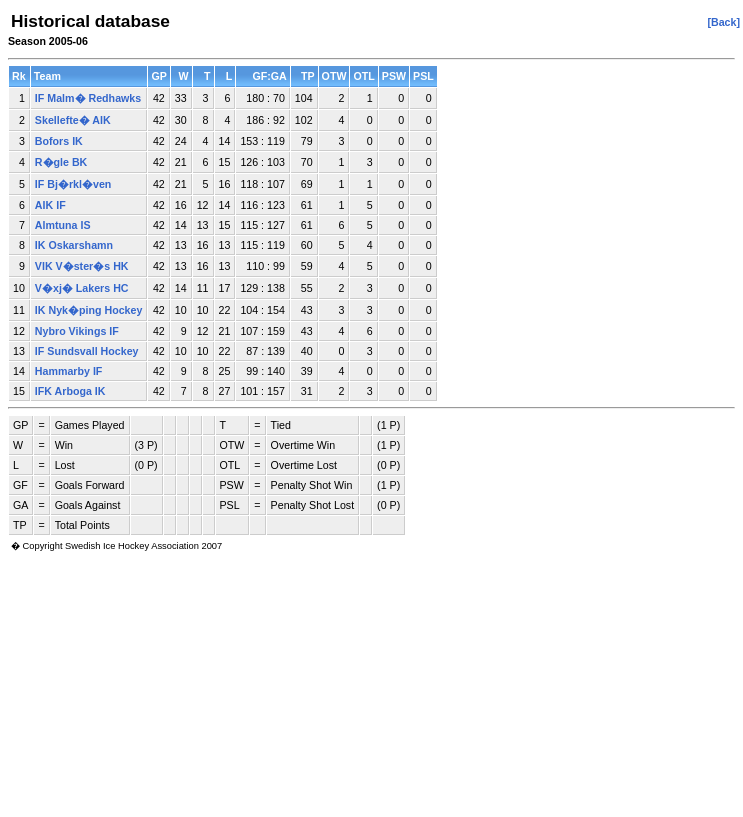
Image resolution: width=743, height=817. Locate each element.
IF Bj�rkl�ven (73, 184)
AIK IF (50, 205)
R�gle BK (61, 162)
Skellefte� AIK (73, 120)
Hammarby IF (69, 371)
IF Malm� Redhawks (88, 98)
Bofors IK (59, 141)
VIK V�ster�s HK (82, 266)
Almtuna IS (63, 225)
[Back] (723, 22)
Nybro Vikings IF (77, 331)
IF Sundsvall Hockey (87, 351)
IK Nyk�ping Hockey (89, 310)
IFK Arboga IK (70, 391)
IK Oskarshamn (74, 245)
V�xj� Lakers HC (82, 288)
